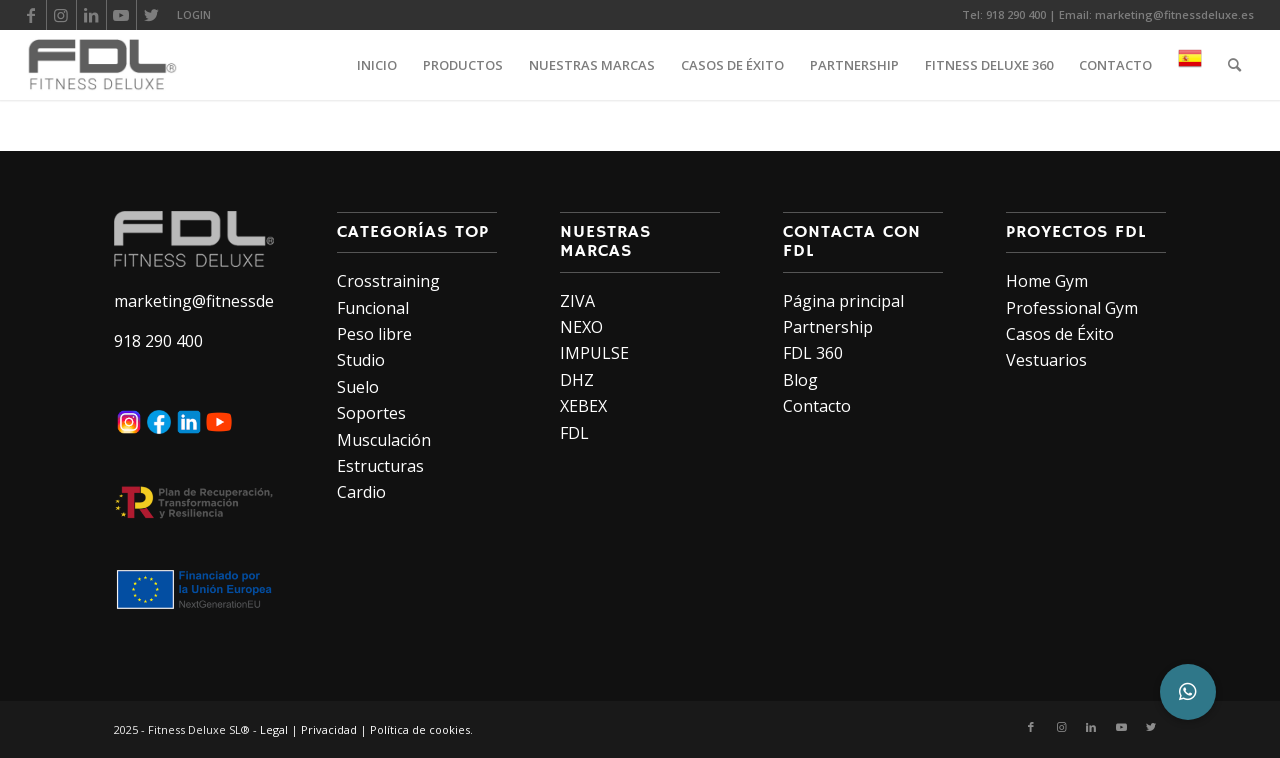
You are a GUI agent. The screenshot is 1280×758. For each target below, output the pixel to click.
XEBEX (583, 406)
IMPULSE (594, 353)
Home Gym (1047, 281)
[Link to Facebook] (31, 15)
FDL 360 (813, 353)
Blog (800, 380)
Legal (274, 729)
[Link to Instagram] (61, 15)
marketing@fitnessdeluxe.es (1174, 14)
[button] (1188, 692)
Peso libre (374, 334)
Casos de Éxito (1060, 334)
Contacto (817, 406)
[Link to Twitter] (152, 15)
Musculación (384, 440)
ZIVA (577, 301)
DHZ (577, 380)
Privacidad (329, 729)
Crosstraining (388, 281)
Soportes (371, 413)
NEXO (581, 327)
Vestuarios (1046, 360)
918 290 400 (1016, 14)
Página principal (843, 301)
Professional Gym (1072, 308)
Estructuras (380, 466)
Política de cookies (420, 729)
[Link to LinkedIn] (91, 15)
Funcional (373, 308)
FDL (574, 433)
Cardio (361, 492)
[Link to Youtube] (121, 15)
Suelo (358, 387)
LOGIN (194, 14)
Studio (361, 360)
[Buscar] (1234, 65)
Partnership (828, 327)
